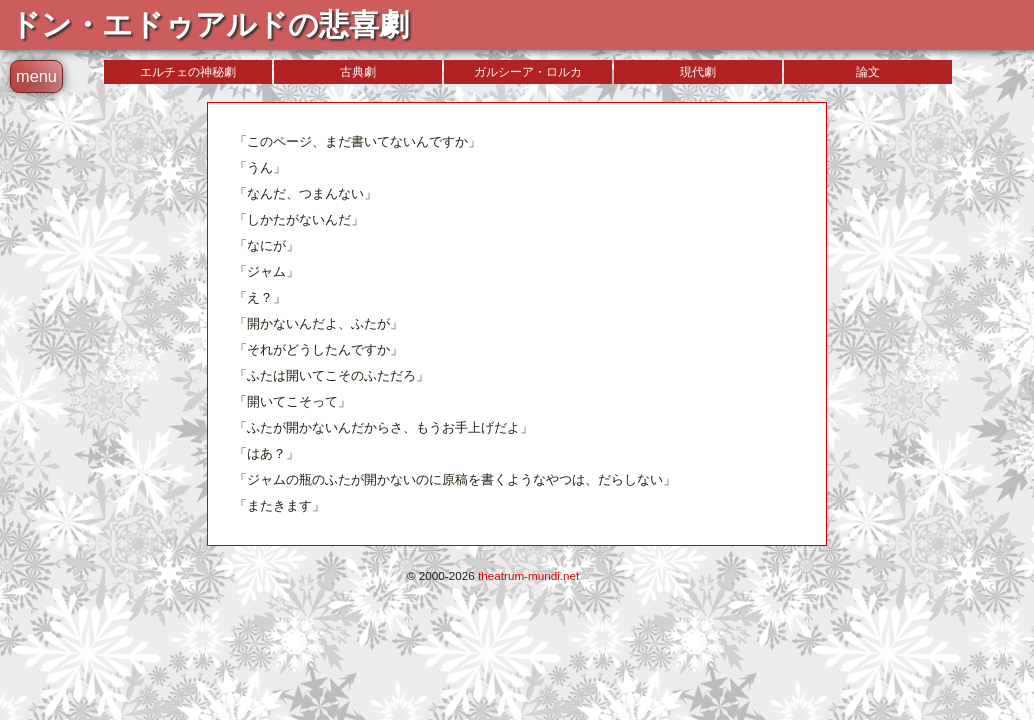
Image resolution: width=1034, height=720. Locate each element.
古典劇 (358, 72)
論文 (868, 72)
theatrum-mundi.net (528, 575)
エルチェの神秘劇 (188, 72)
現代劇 (698, 72)
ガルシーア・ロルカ (528, 72)
